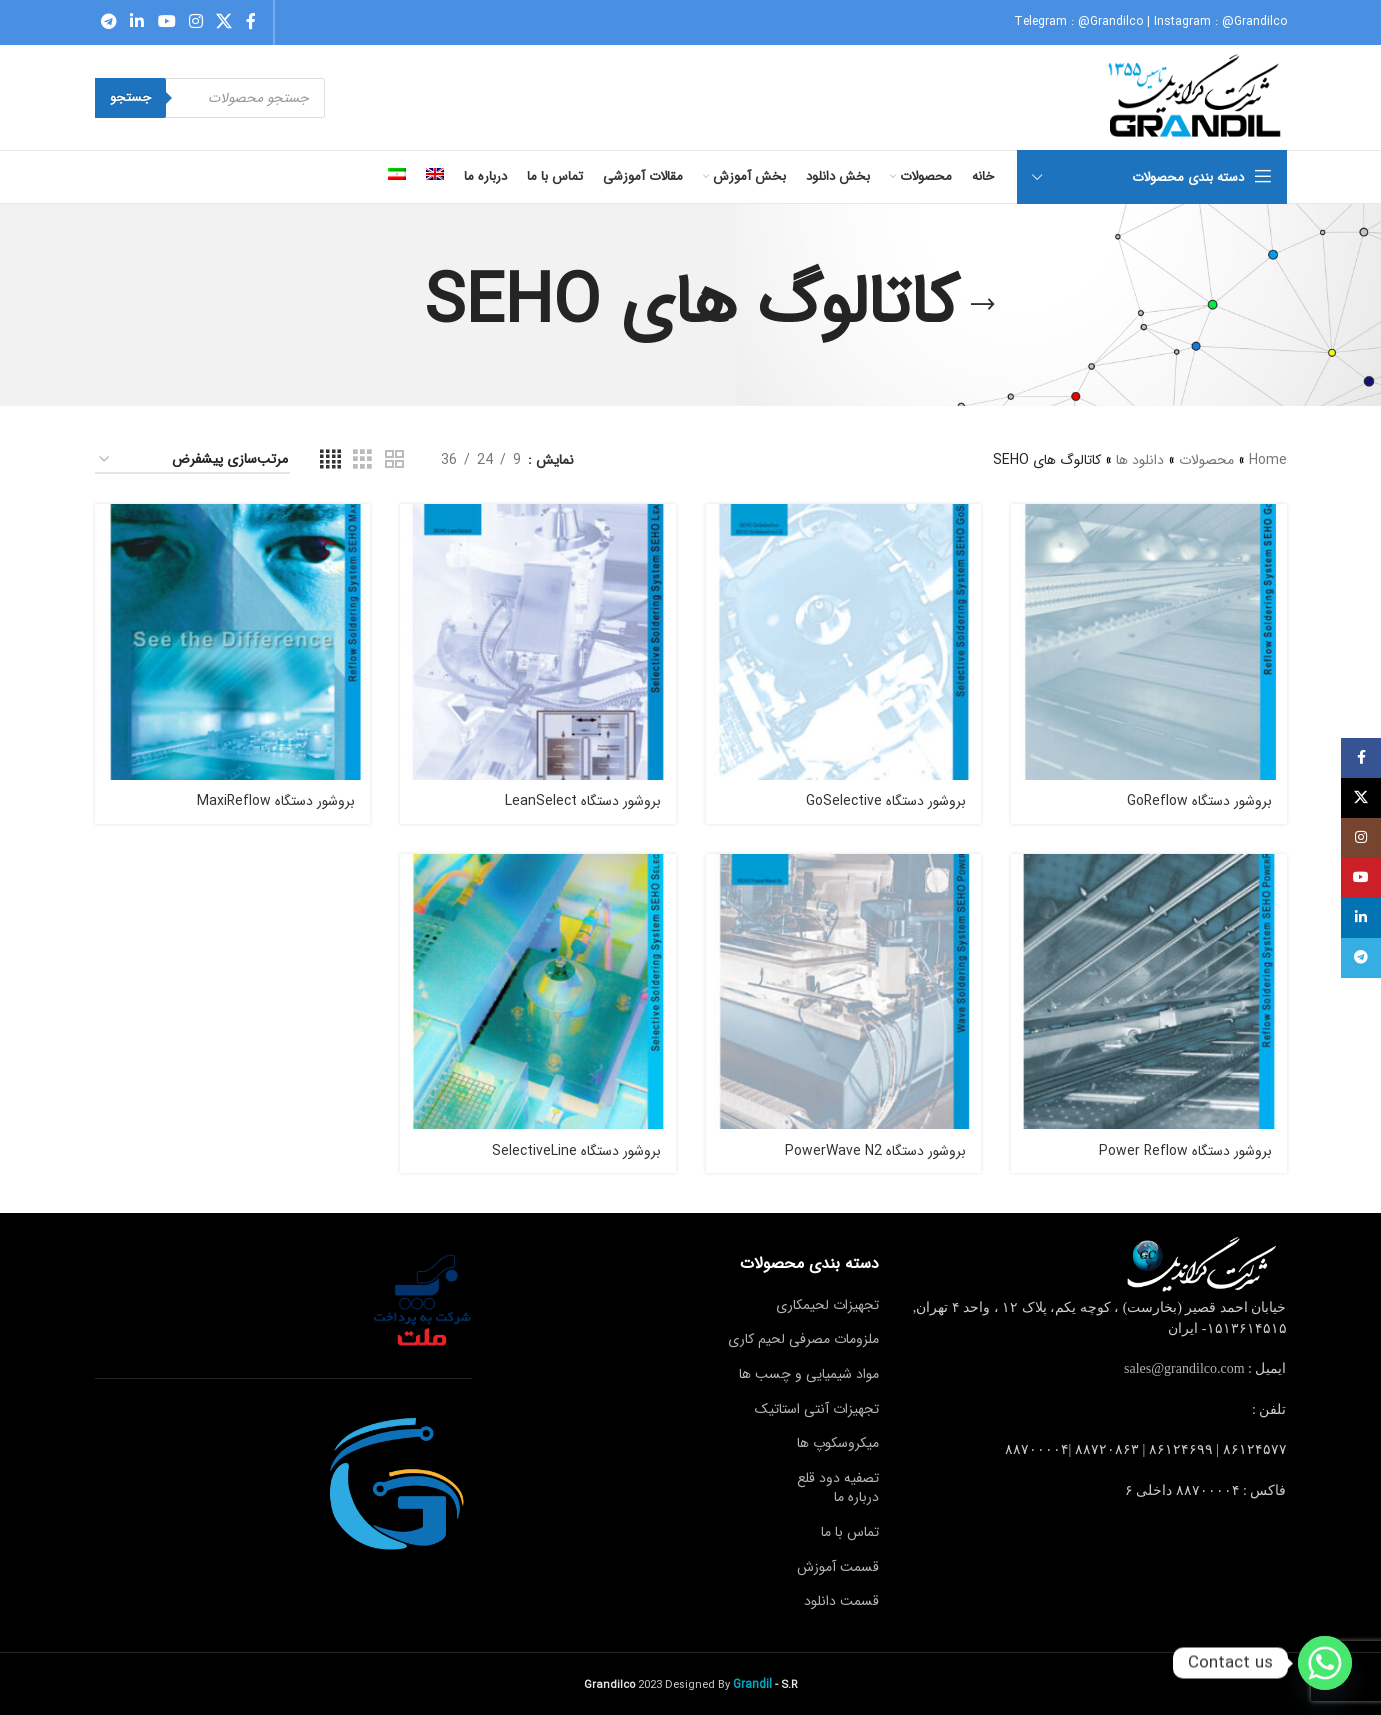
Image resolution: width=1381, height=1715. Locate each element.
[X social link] (224, 22)
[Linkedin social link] (137, 22)
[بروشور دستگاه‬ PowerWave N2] (844, 992)
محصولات (1206, 460)
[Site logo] (1196, 97)
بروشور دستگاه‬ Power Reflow (1185, 1151)
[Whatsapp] (1325, 1663)
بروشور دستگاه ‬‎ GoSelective (884, 801)
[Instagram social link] (195, 22)
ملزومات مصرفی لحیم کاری (803, 1339)
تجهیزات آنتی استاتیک (817, 1409)
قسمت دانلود (841, 1601)
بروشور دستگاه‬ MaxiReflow (276, 801)
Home (1268, 460)
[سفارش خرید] (192, 460)
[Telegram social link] (109, 22)
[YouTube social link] (166, 22)
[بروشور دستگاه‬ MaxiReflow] (233, 642)
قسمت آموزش (838, 1567)
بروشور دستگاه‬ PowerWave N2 (875, 1151)
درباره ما (856, 1497)
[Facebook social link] (251, 22)
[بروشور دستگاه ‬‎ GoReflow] (1149, 642)
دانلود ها (1140, 460)
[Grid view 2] (394, 460)
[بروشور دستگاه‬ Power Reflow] (1149, 992)
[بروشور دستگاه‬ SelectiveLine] (538, 992)
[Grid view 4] (330, 460)
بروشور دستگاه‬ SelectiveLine (576, 1151)
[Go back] (983, 305)
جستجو (130, 97)
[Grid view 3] (362, 460)
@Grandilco (1110, 21)
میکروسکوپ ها (838, 1443)
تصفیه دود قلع (838, 1478)
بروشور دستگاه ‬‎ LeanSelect (581, 801)
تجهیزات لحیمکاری (827, 1305)
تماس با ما (850, 1532)
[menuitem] (435, 177)
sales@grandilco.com (1184, 1368)
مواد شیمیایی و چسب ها (809, 1374)
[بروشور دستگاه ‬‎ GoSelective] (844, 642)
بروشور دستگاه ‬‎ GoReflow (1197, 801)
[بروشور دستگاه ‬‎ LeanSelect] (538, 642)
